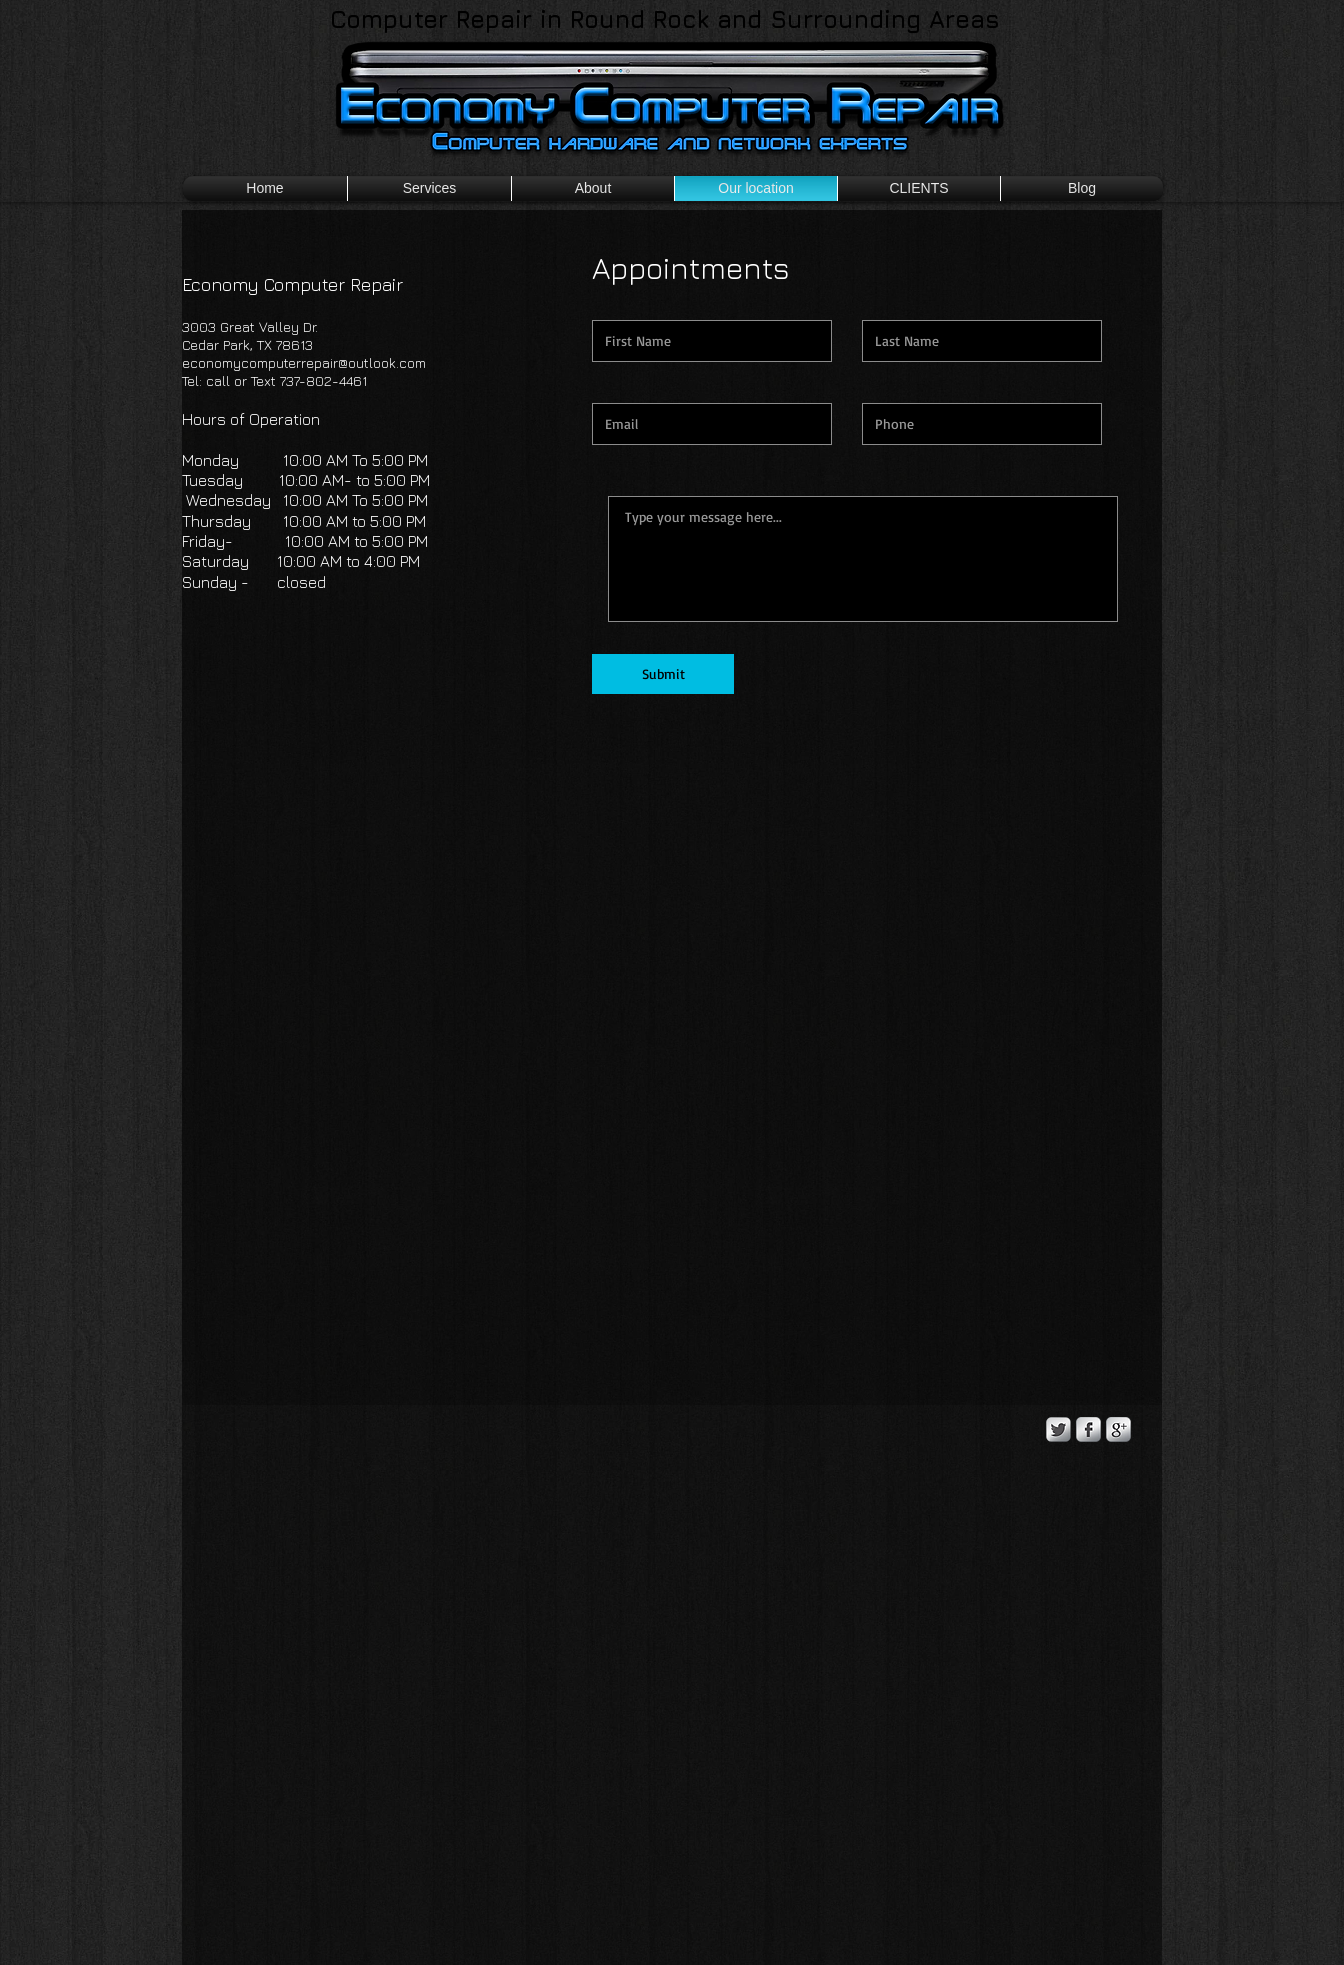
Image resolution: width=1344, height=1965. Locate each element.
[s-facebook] (1088, 1429)
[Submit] (663, 674)
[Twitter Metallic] (1058, 1429)
